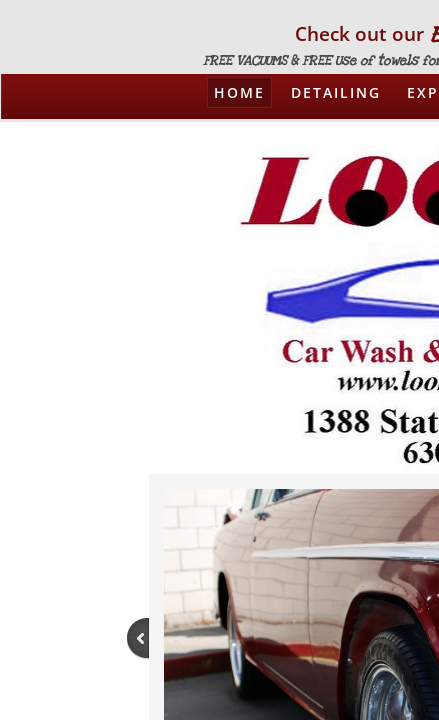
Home (239, 92)
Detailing (336, 92)
